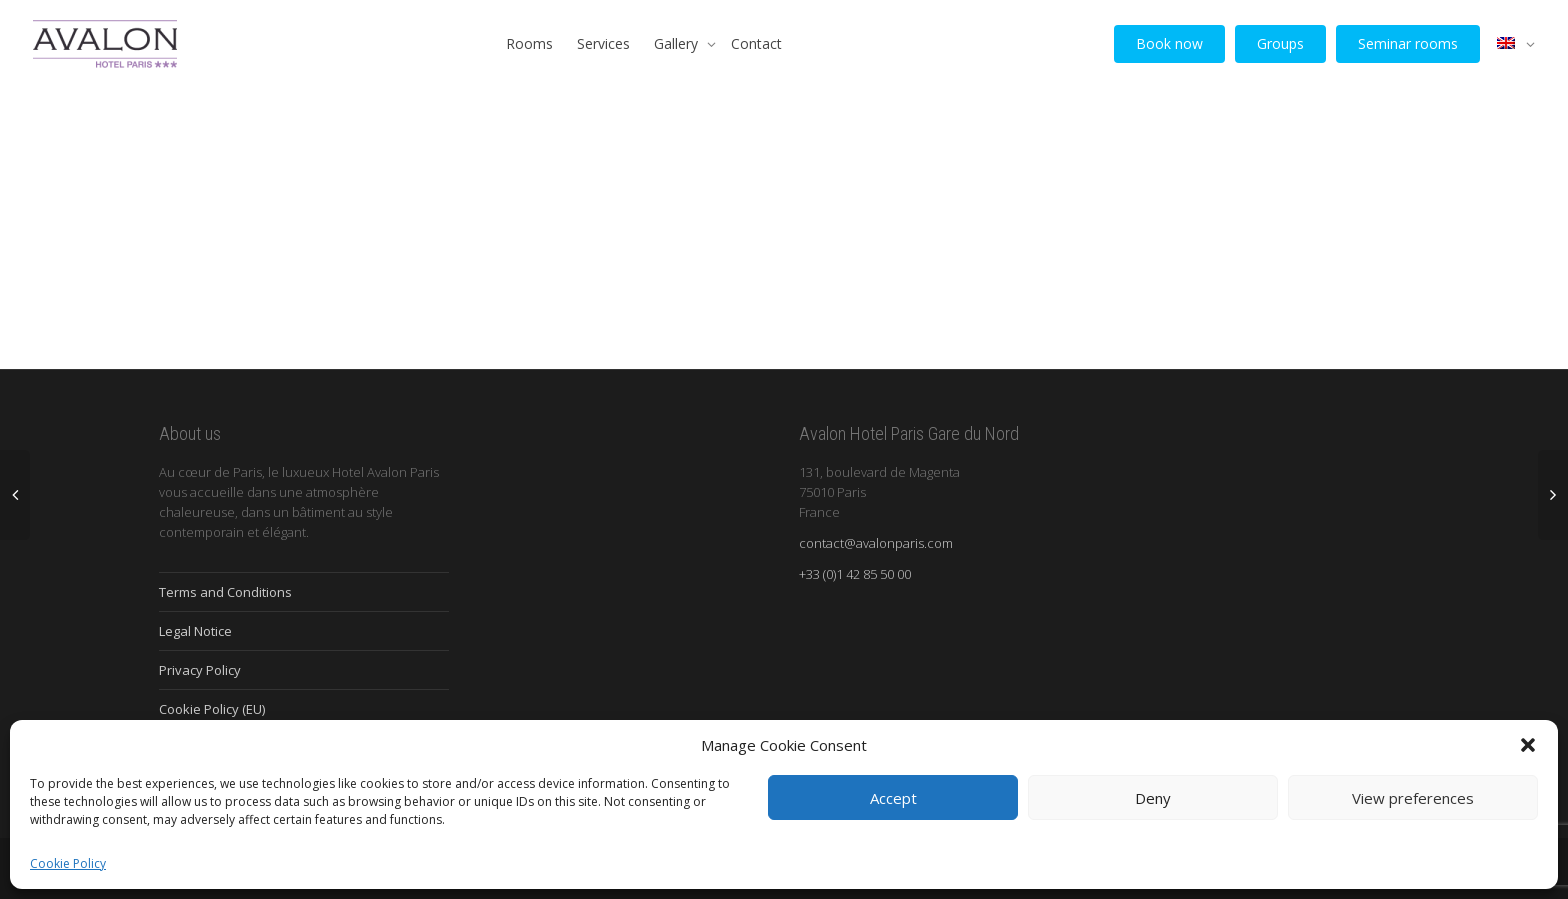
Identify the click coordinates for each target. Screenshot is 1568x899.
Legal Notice (195, 631)
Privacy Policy (200, 670)
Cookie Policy (68, 863)
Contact (756, 43)
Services (603, 43)
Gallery (678, 43)
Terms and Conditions (225, 592)
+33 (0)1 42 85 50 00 (855, 574)
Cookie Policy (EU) (212, 709)
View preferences (1413, 798)
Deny (1153, 798)
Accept (893, 798)
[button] (1528, 745)
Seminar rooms (1408, 43)
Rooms (529, 43)
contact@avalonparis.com (876, 543)
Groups (1280, 43)
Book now (1169, 43)
